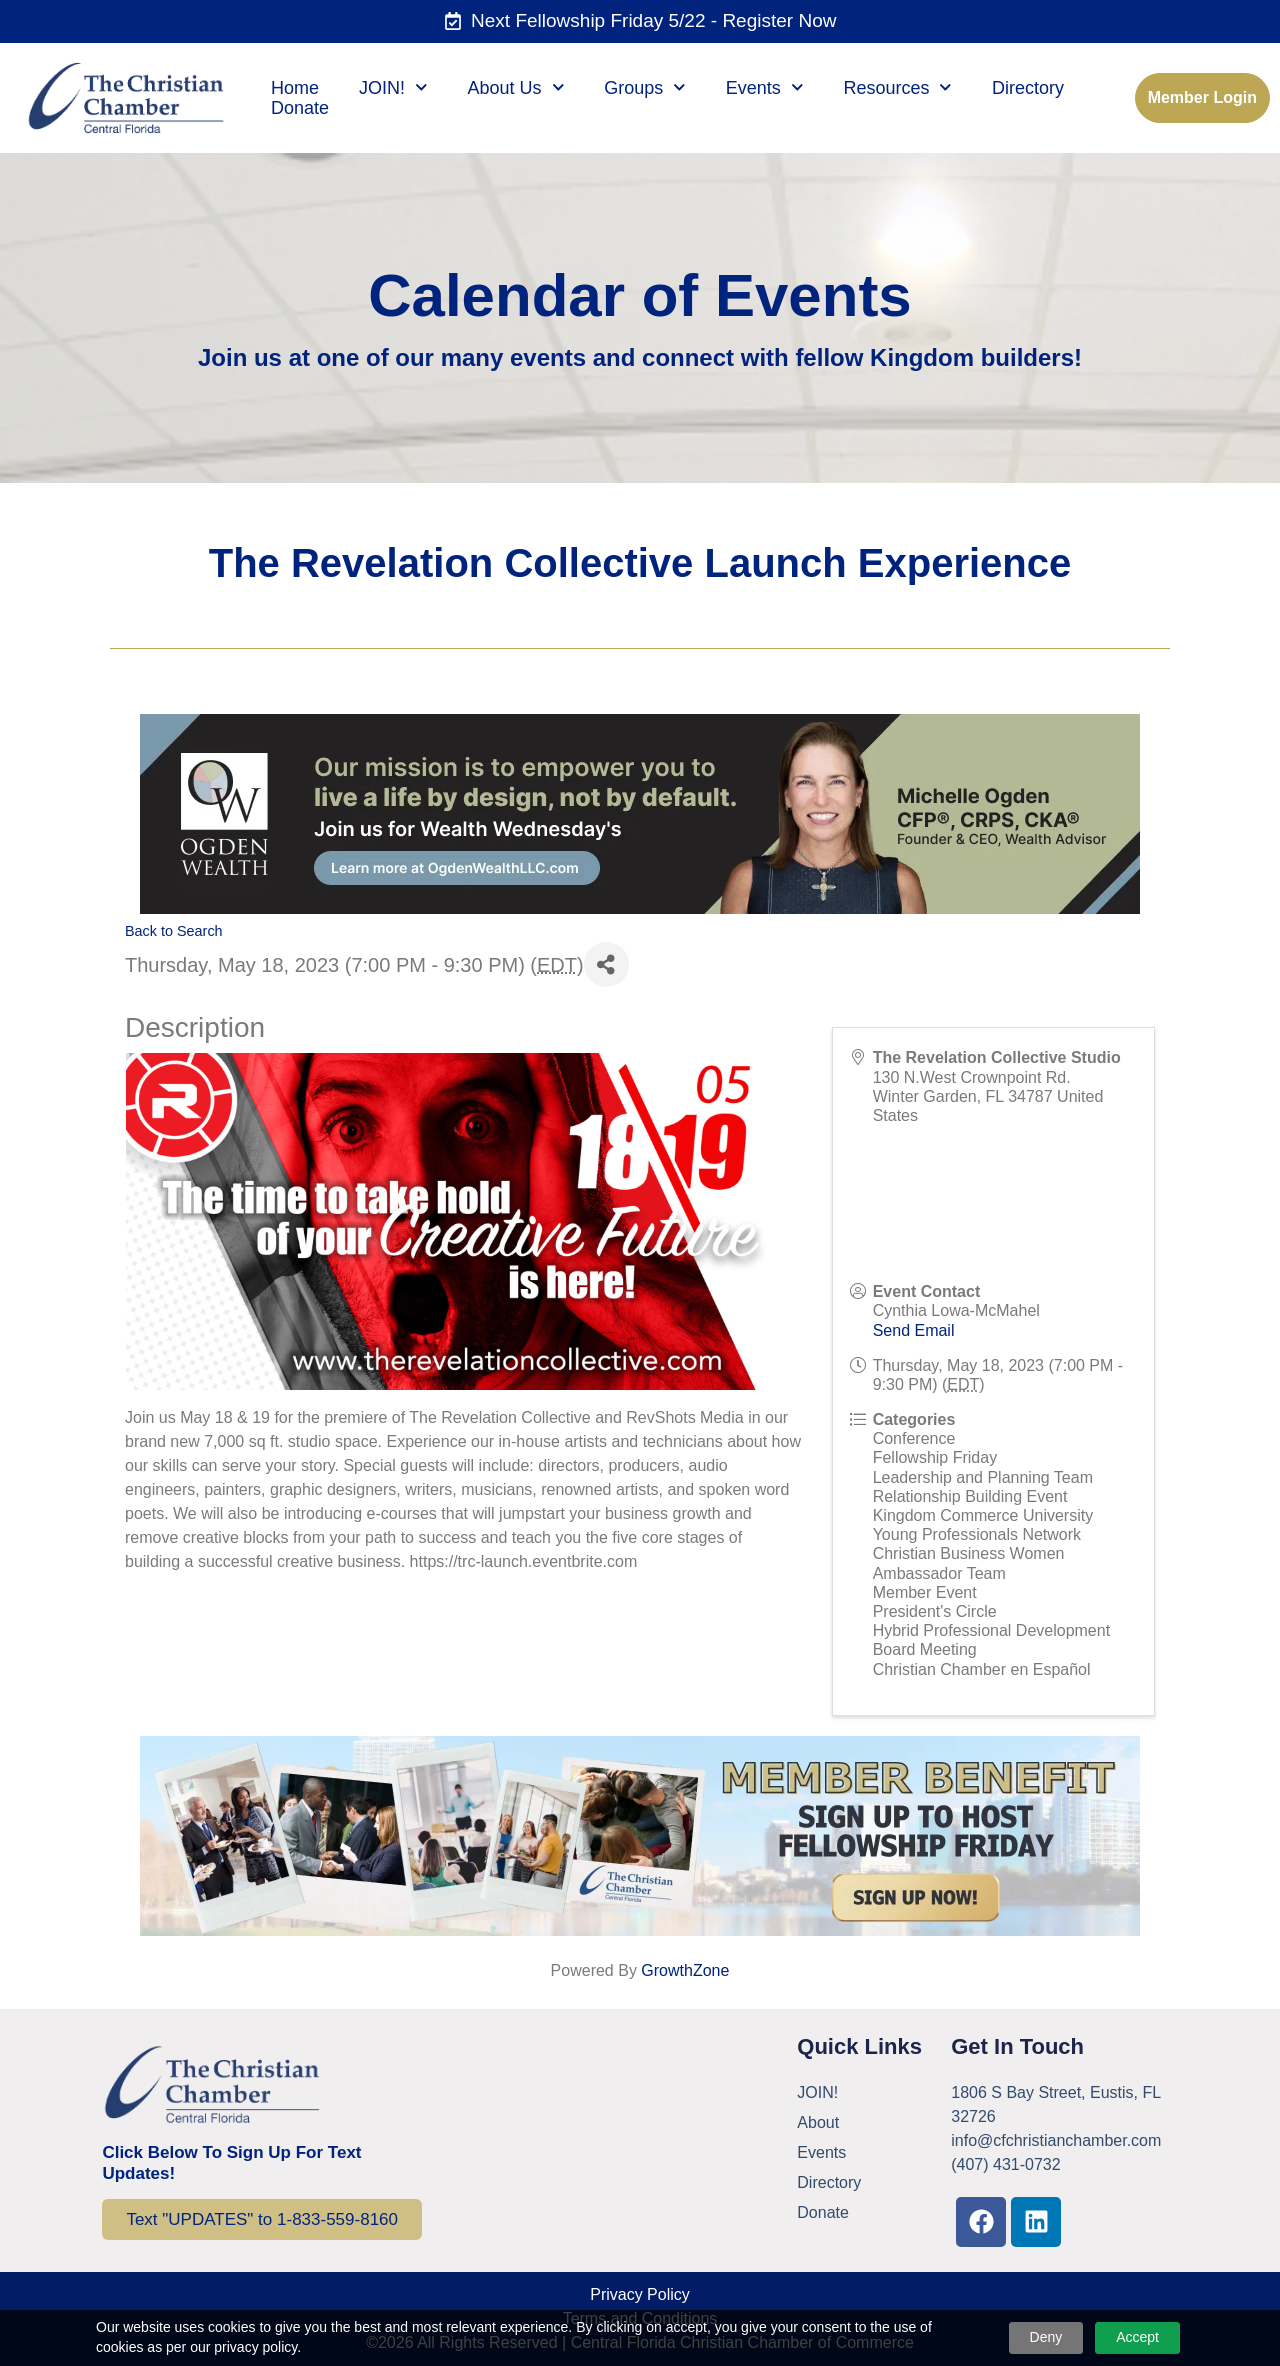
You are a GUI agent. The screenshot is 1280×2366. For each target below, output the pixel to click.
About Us (516, 88)
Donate (300, 108)
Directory (1028, 88)
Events (765, 88)
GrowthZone (685, 1970)
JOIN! (393, 88)
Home (295, 88)
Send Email (914, 1330)
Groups (645, 88)
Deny (1046, 2337)
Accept (1137, 2337)
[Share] (606, 964)
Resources (897, 88)
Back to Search (174, 931)
